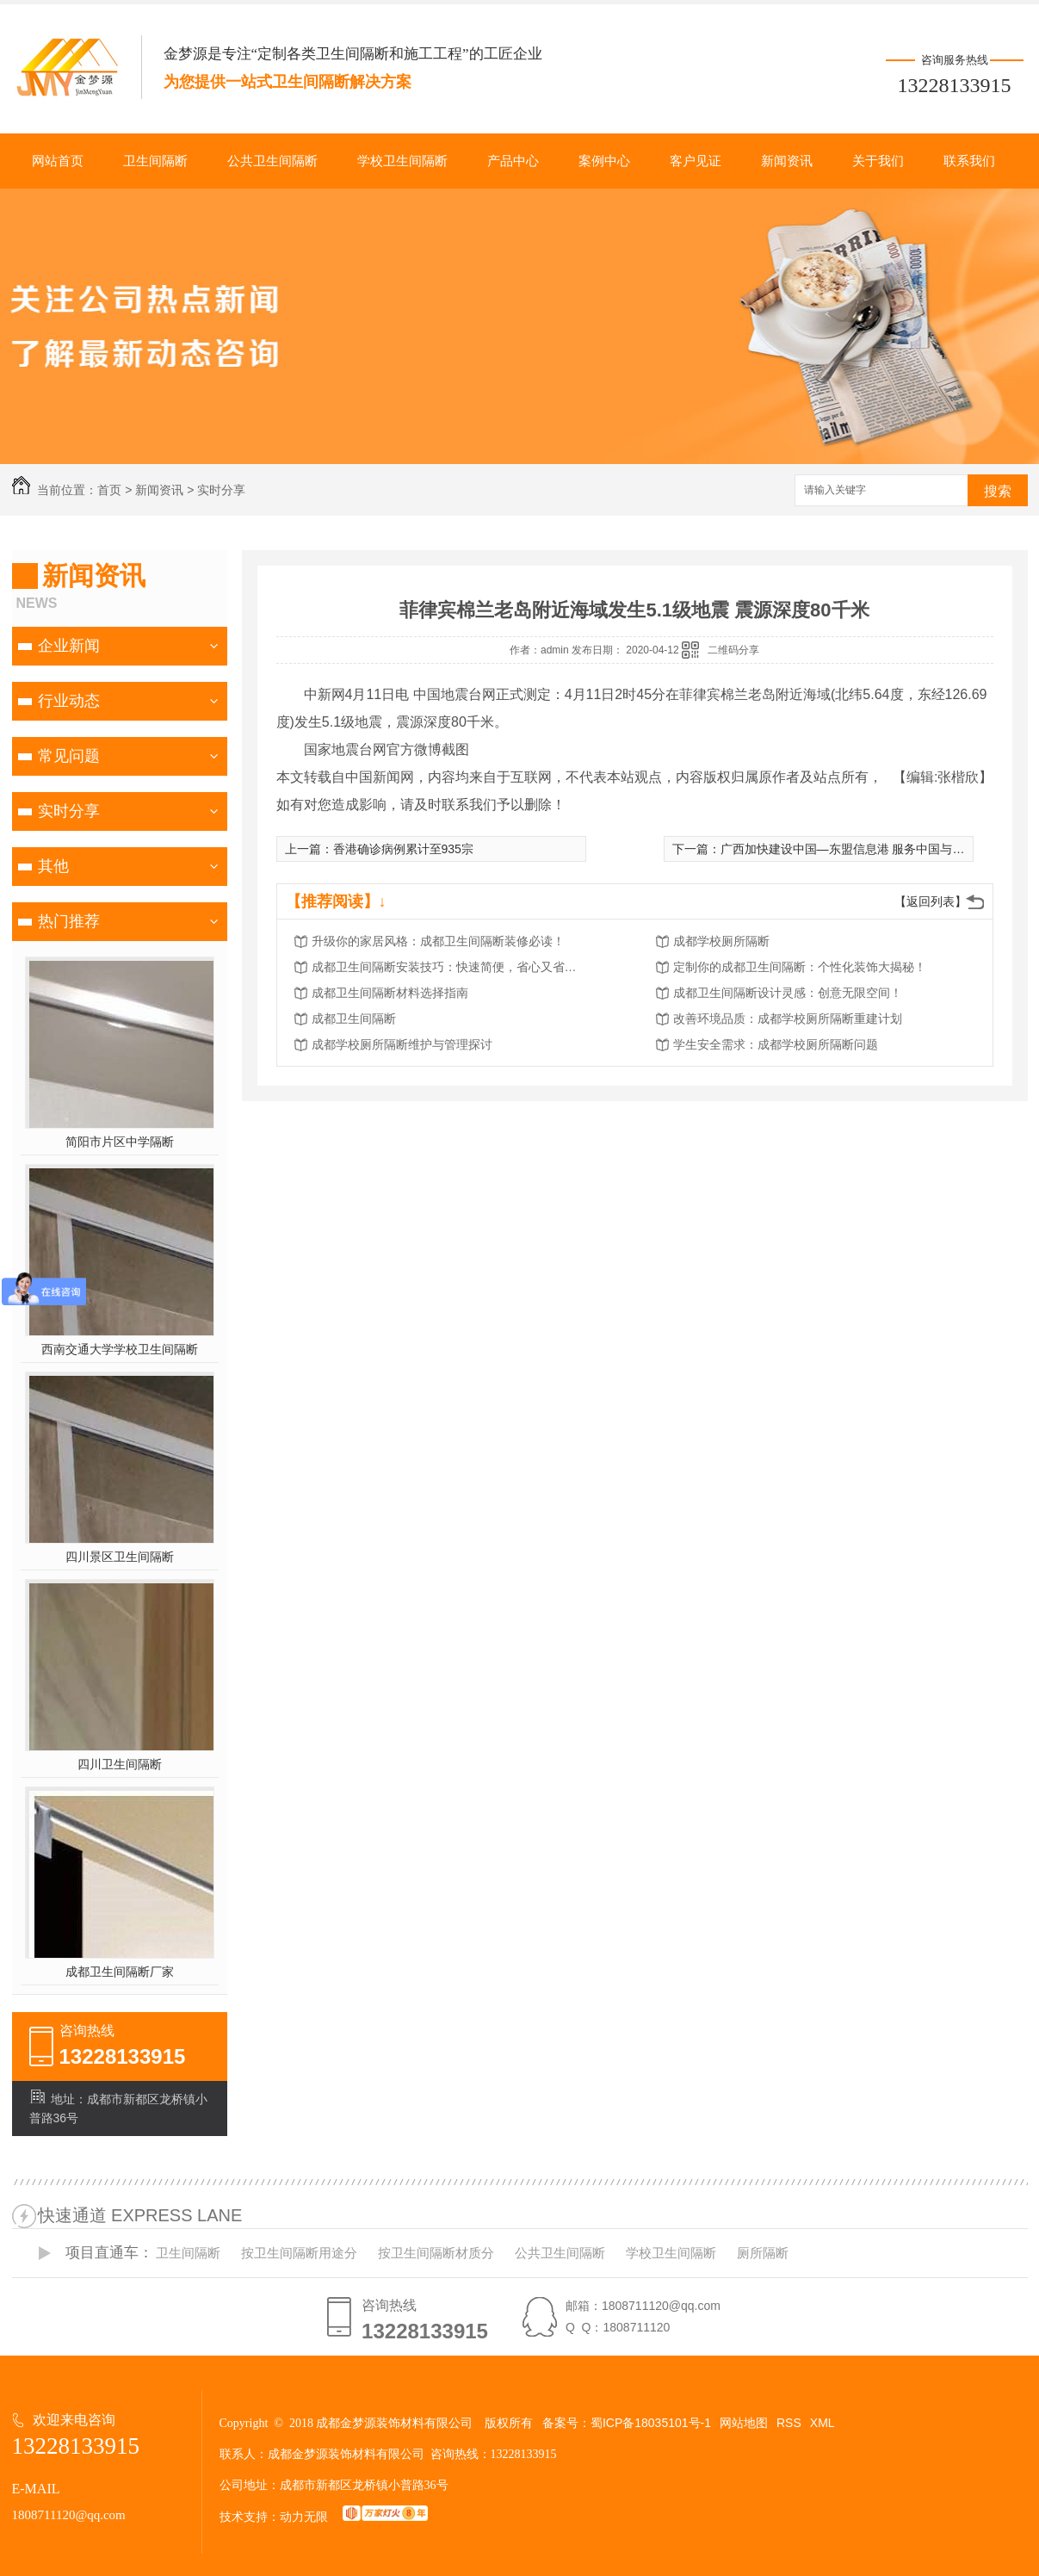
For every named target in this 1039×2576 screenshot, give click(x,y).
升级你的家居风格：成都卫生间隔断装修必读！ (438, 941)
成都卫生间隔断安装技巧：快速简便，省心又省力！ (449, 967)
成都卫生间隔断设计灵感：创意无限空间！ (787, 993)
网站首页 (57, 161)
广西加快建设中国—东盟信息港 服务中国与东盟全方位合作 (878, 849)
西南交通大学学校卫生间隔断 (119, 1349)
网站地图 (744, 2423)
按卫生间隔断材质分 (436, 2252)
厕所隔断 (763, 2252)
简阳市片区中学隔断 (119, 1142)
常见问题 (69, 756)
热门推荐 (69, 921)
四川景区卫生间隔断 (119, 1557)
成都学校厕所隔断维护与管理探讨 (402, 1044)
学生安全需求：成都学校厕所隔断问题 (775, 1044)
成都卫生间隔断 (354, 1018)
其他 (53, 866)
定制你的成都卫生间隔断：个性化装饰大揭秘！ (799, 967)
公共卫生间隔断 (272, 161)
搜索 (997, 491)
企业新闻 (69, 645)
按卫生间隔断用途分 (299, 2252)
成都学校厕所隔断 (721, 941)
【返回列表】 (930, 901)
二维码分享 (733, 650)
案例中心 (604, 161)
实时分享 (221, 490)
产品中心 (513, 161)
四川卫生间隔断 (119, 1764)
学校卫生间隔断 (402, 161)
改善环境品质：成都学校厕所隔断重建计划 (787, 1018)
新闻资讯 (787, 161)
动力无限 (304, 2516)
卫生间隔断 (155, 161)
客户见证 (695, 161)
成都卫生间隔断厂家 (119, 1971)
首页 (109, 490)
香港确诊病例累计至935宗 (403, 849)
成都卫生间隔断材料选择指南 (390, 993)
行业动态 (69, 700)
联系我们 (969, 161)
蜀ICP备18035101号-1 (651, 2423)
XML (822, 2423)
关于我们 (878, 161)
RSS (788, 2423)
